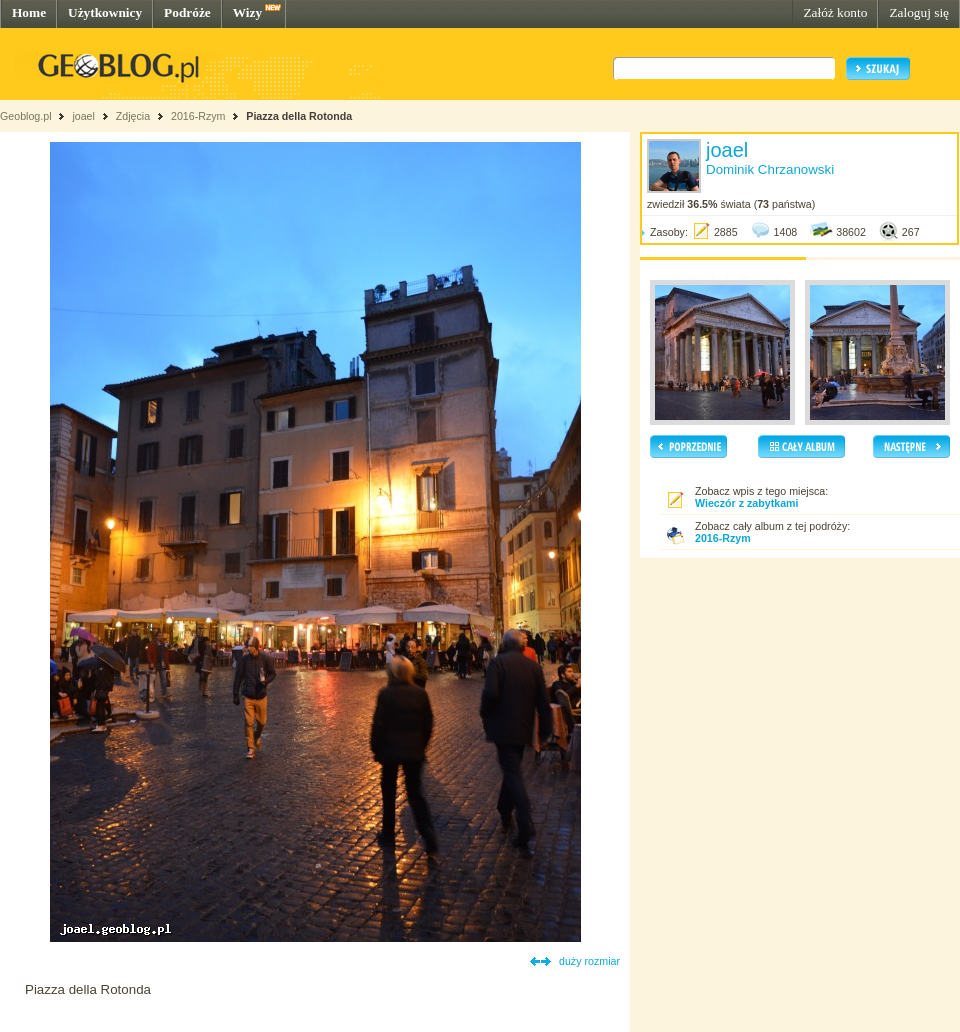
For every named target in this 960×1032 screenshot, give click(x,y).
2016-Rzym (198, 116)
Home (29, 12)
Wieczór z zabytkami (747, 503)
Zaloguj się (919, 12)
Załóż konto (835, 12)
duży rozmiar (589, 961)
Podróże (187, 12)
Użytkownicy (105, 12)
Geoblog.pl (26, 116)
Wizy (247, 12)
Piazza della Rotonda (299, 116)
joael (83, 116)
